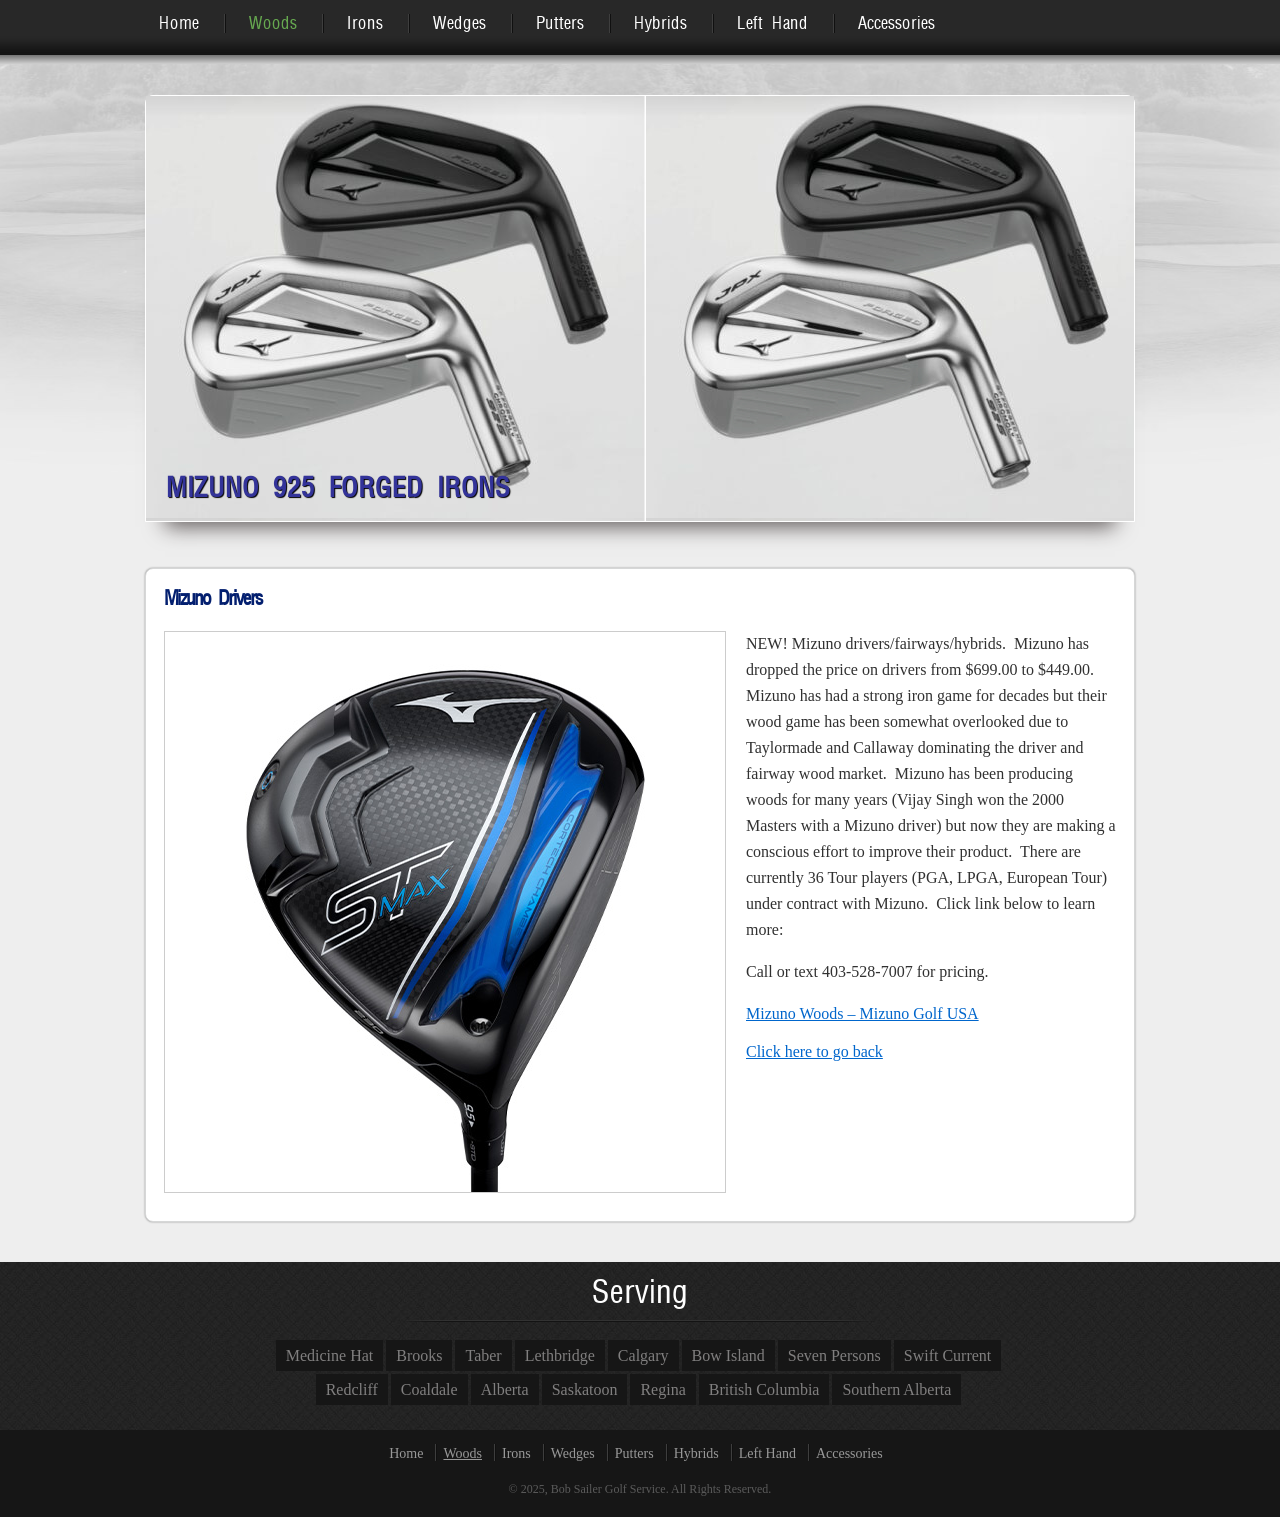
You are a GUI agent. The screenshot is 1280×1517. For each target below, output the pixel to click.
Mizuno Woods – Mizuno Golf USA (862, 1013)
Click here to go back (814, 1051)
